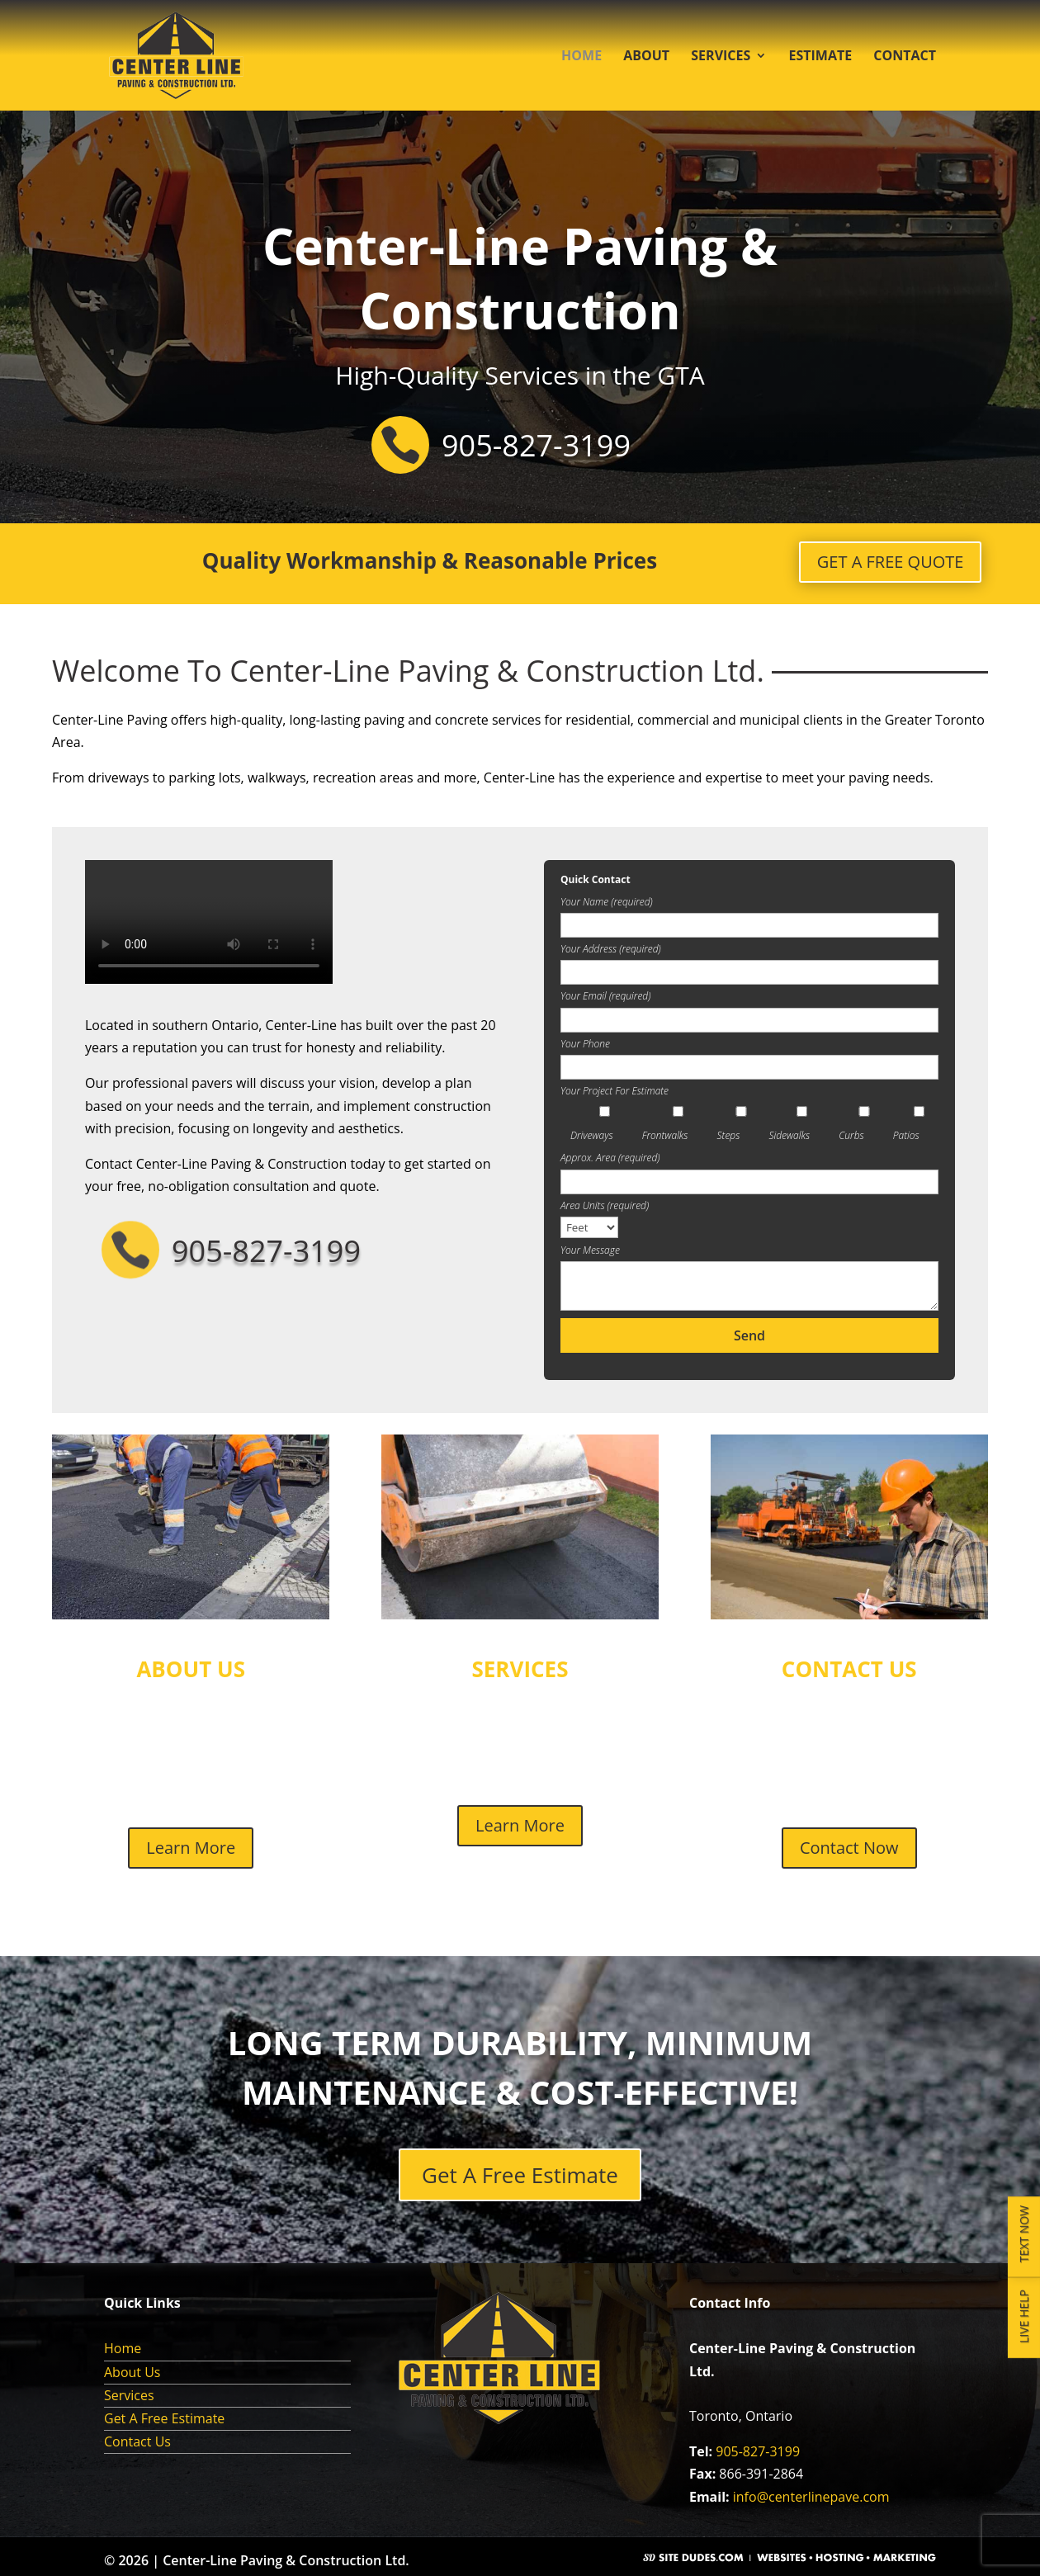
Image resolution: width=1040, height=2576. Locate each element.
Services (720, 57)
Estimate (820, 57)
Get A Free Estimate (520, 2175)
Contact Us (137, 2441)
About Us (132, 2372)
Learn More (190, 1847)
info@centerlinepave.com (811, 2497)
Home (581, 57)
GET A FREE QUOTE (890, 562)
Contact (904, 57)
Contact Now (849, 1847)
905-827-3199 (758, 2451)
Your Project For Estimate (614, 1091)
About (646, 57)
